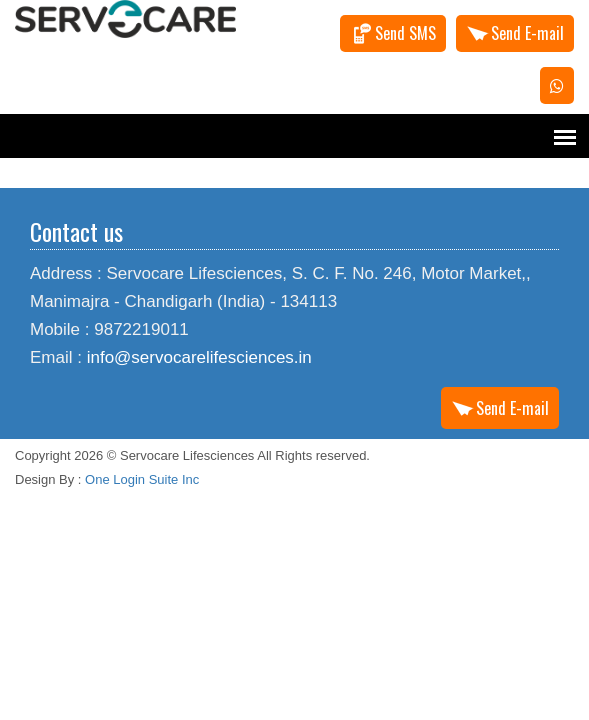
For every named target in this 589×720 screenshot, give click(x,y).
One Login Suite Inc (142, 479)
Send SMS (405, 33)
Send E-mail (527, 33)
